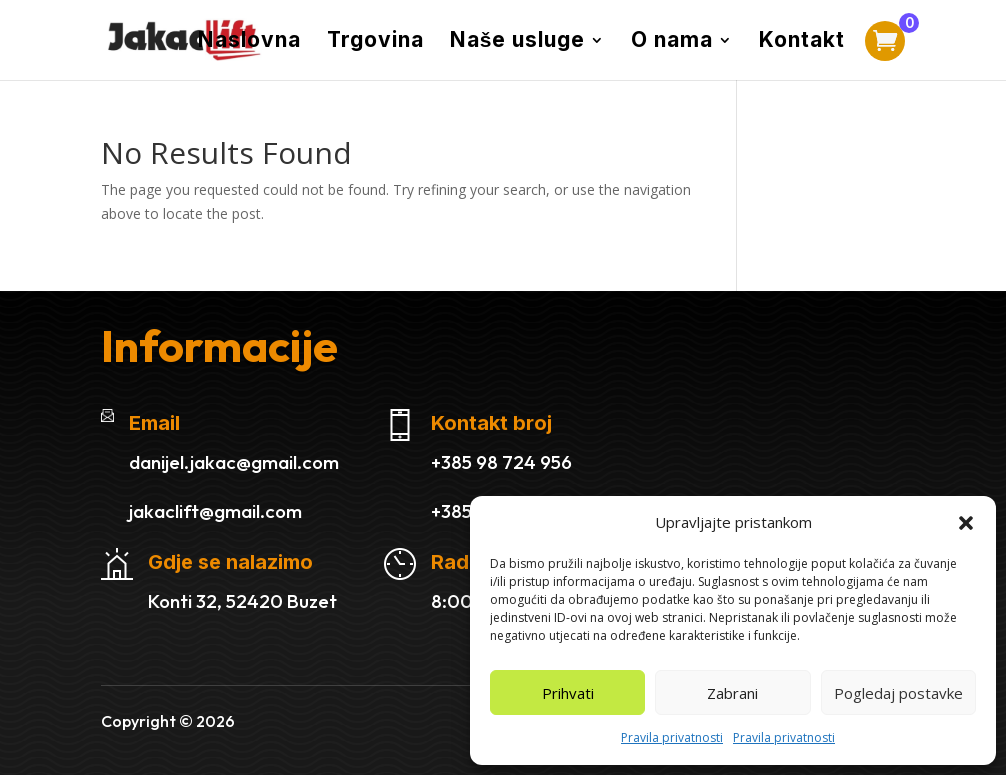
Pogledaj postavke (898, 693)
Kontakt (802, 42)
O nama (672, 42)
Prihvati (568, 693)
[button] (966, 523)
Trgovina (375, 42)
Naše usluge (518, 42)
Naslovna (249, 42)
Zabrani (732, 693)
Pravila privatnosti (672, 737)
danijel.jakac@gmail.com (234, 462)
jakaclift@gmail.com (215, 511)
